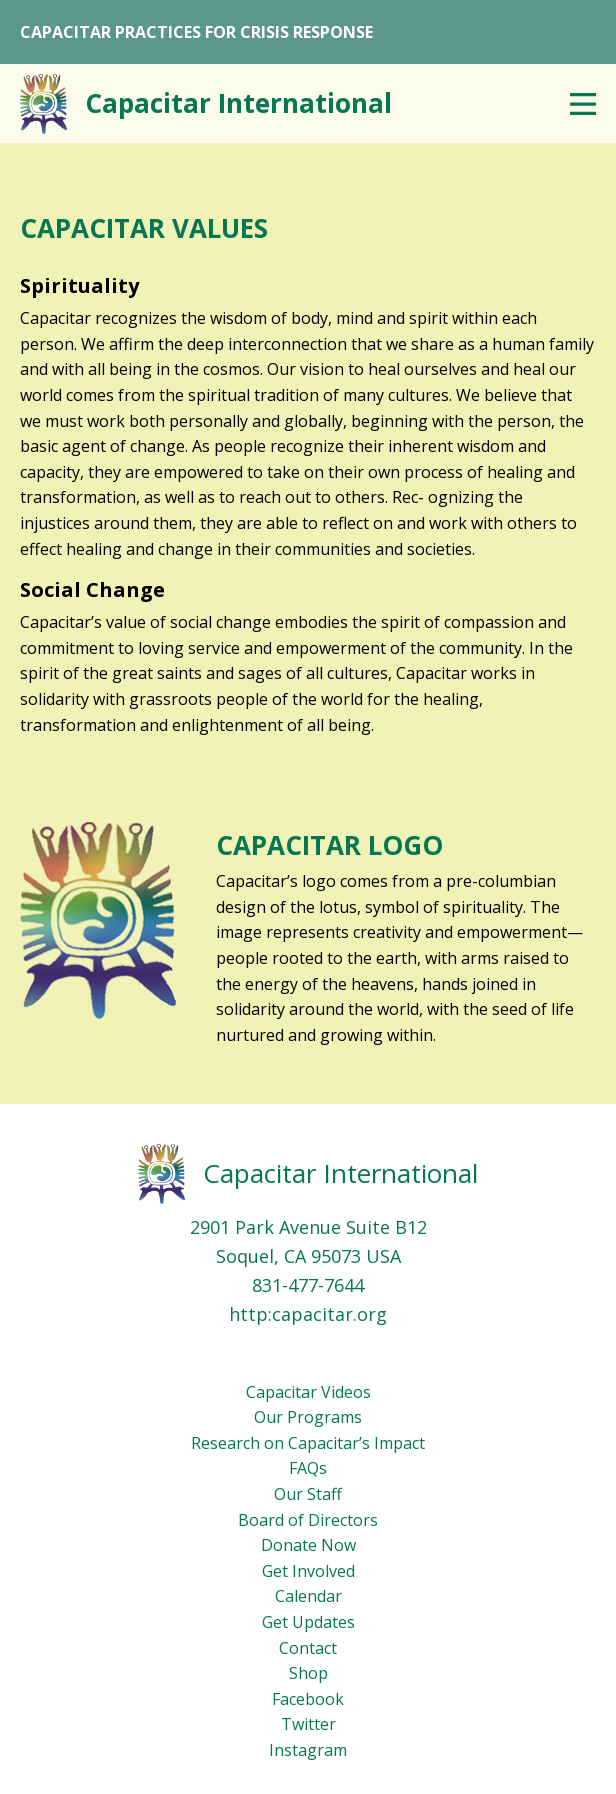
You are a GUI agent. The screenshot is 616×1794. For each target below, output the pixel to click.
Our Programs (308, 1417)
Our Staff (308, 1494)
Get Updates (308, 1622)
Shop (308, 1673)
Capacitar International (340, 1173)
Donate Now (308, 1545)
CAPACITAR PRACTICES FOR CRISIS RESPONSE (196, 32)
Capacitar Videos (308, 1392)
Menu (583, 104)
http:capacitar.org (308, 1314)
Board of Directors (308, 1520)
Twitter (308, 1724)
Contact (308, 1648)
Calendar (308, 1596)
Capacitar (238, 103)
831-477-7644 (308, 1285)
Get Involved (308, 1571)
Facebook (308, 1699)
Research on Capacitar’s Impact (308, 1443)
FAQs (308, 1468)
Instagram (308, 1750)
